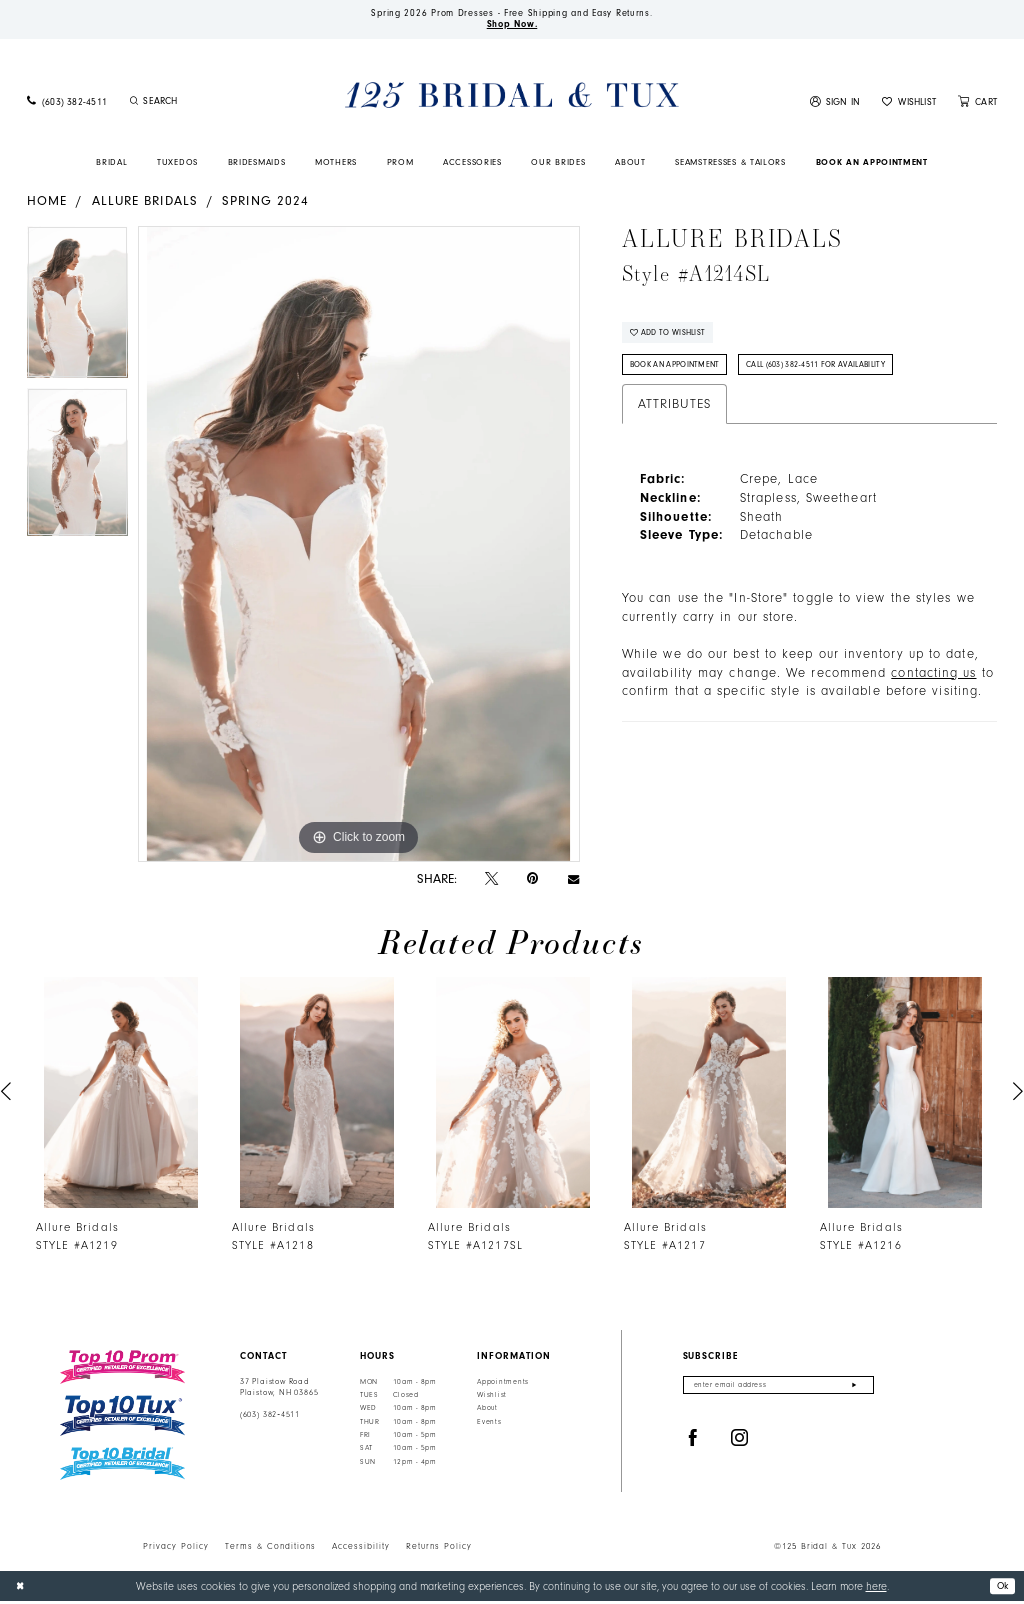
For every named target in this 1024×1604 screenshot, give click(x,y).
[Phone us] (67, 104)
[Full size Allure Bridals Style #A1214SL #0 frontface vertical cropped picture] (359, 547)
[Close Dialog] (21, 1589)
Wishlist (492, 1398)
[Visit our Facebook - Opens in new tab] (693, 1443)
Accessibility (361, 1549)
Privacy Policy (176, 1549)
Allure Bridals (145, 202)
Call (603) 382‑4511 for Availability (840, 373)
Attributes (674, 414)
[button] (835, 104)
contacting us (933, 682)
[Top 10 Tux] (122, 1418)
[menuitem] (67, 104)
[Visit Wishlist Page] (909, 104)
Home (47, 202)
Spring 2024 (265, 202)
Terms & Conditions (270, 1549)
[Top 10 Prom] (122, 1369)
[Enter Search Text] (206, 104)
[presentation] (121, 1095)
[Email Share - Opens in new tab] (573, 881)
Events (489, 1425)
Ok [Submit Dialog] (1001, 1587)
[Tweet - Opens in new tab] (491, 882)
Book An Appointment (682, 373)
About (487, 1411)
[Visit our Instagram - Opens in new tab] (740, 1443)
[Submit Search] (134, 104)
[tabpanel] (77, 310)
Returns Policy (439, 1549)
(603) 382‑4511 (270, 1417)
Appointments (503, 1384)
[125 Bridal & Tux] (511, 97)
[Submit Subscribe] (854, 1388)
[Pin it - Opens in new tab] (532, 881)
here (876, 1588)
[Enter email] (778, 1388)
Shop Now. (512, 27)
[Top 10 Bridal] (122, 1466)
